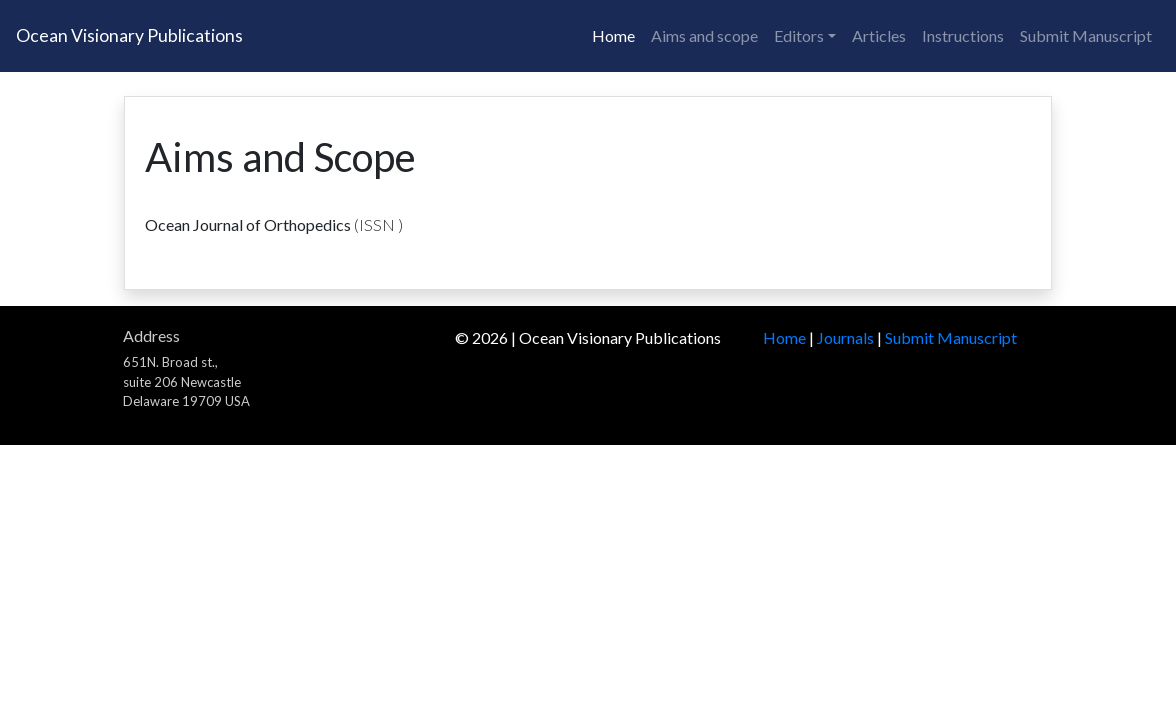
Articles (879, 35)
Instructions (963, 35)
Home (613, 35)
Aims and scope (704, 35)
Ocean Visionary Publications (129, 35)
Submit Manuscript (1086, 35)
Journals (845, 337)
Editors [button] (799, 35)
